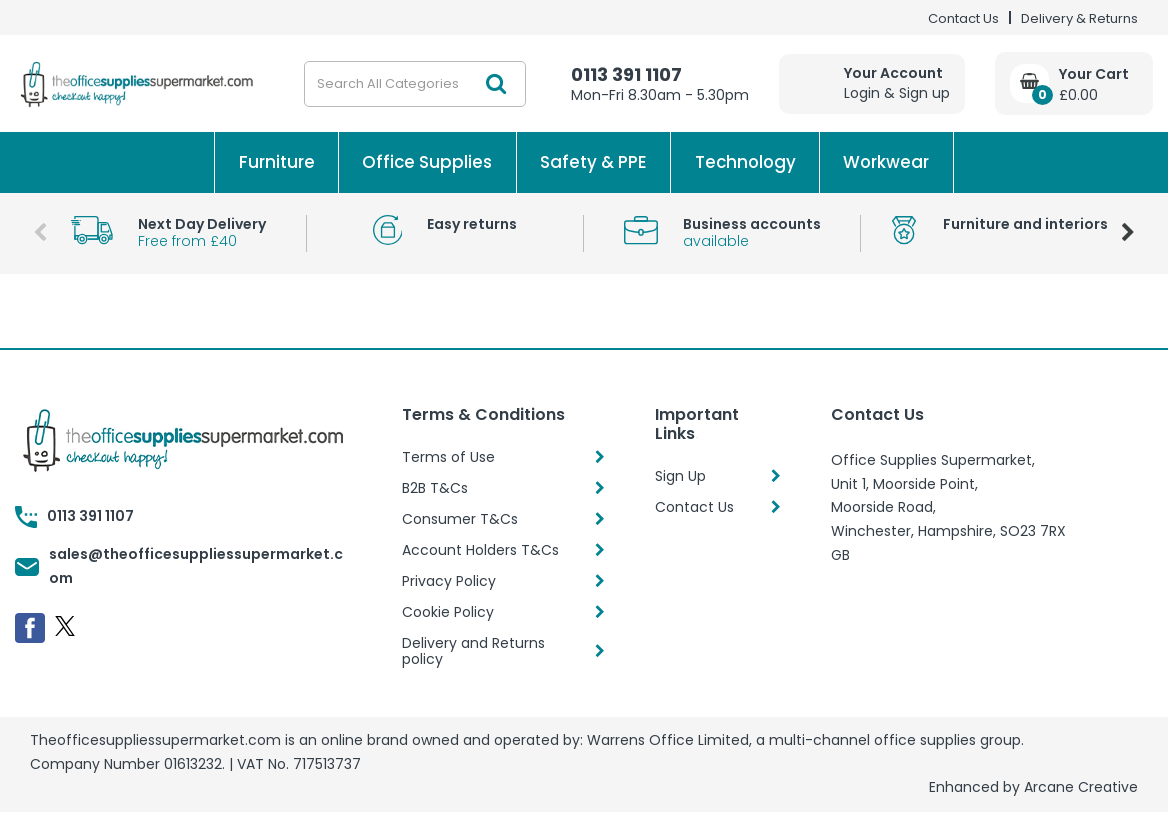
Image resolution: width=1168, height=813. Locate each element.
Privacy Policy (449, 581)
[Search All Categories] (415, 84)
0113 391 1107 (626, 74)
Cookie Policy (448, 612)
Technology (745, 162)
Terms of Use (448, 457)
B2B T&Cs (435, 488)
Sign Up (680, 476)
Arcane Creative (1081, 787)
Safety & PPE (593, 162)
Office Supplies (427, 162)
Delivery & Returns (1079, 18)
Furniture (277, 162)
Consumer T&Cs (460, 519)
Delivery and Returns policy (473, 651)
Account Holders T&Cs (480, 550)
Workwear (886, 162)
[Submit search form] (496, 84)
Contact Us (963, 18)
